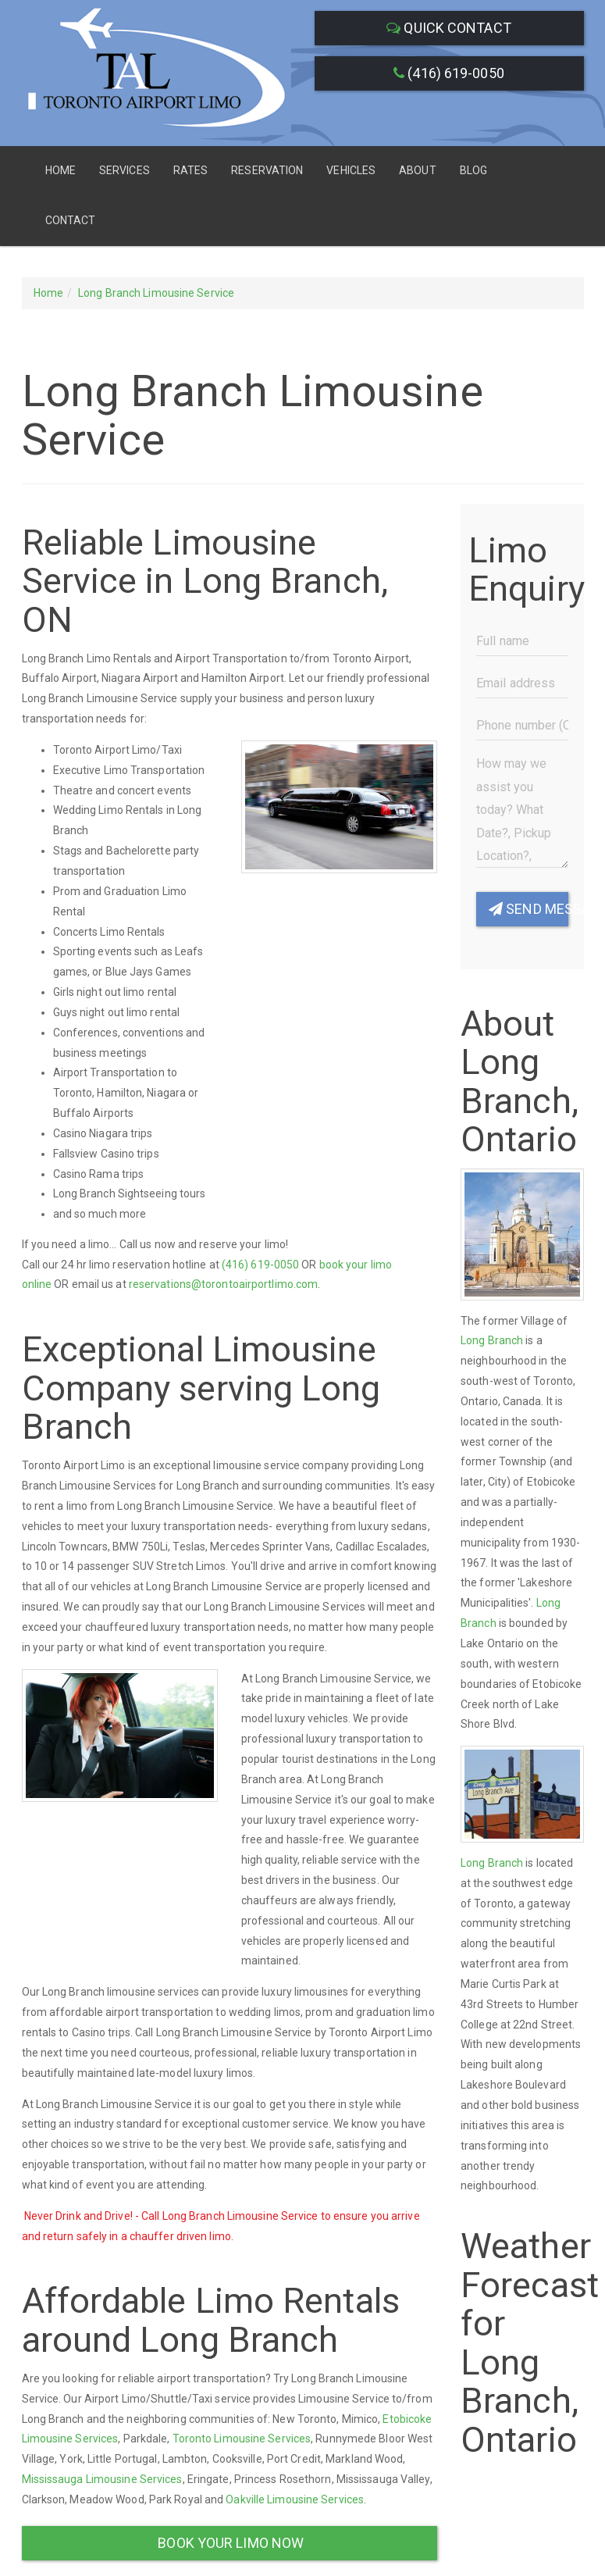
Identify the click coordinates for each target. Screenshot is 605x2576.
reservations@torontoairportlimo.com (224, 1284)
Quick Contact (448, 28)
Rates (190, 170)
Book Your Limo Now (229, 2543)
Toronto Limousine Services (242, 2438)
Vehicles (350, 170)
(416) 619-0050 (448, 73)
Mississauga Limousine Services (102, 2479)
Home (60, 170)
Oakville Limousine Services (295, 2499)
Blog (473, 170)
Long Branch (492, 1340)
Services (124, 170)
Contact (70, 220)
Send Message (528, 909)
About (417, 170)
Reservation (267, 170)
